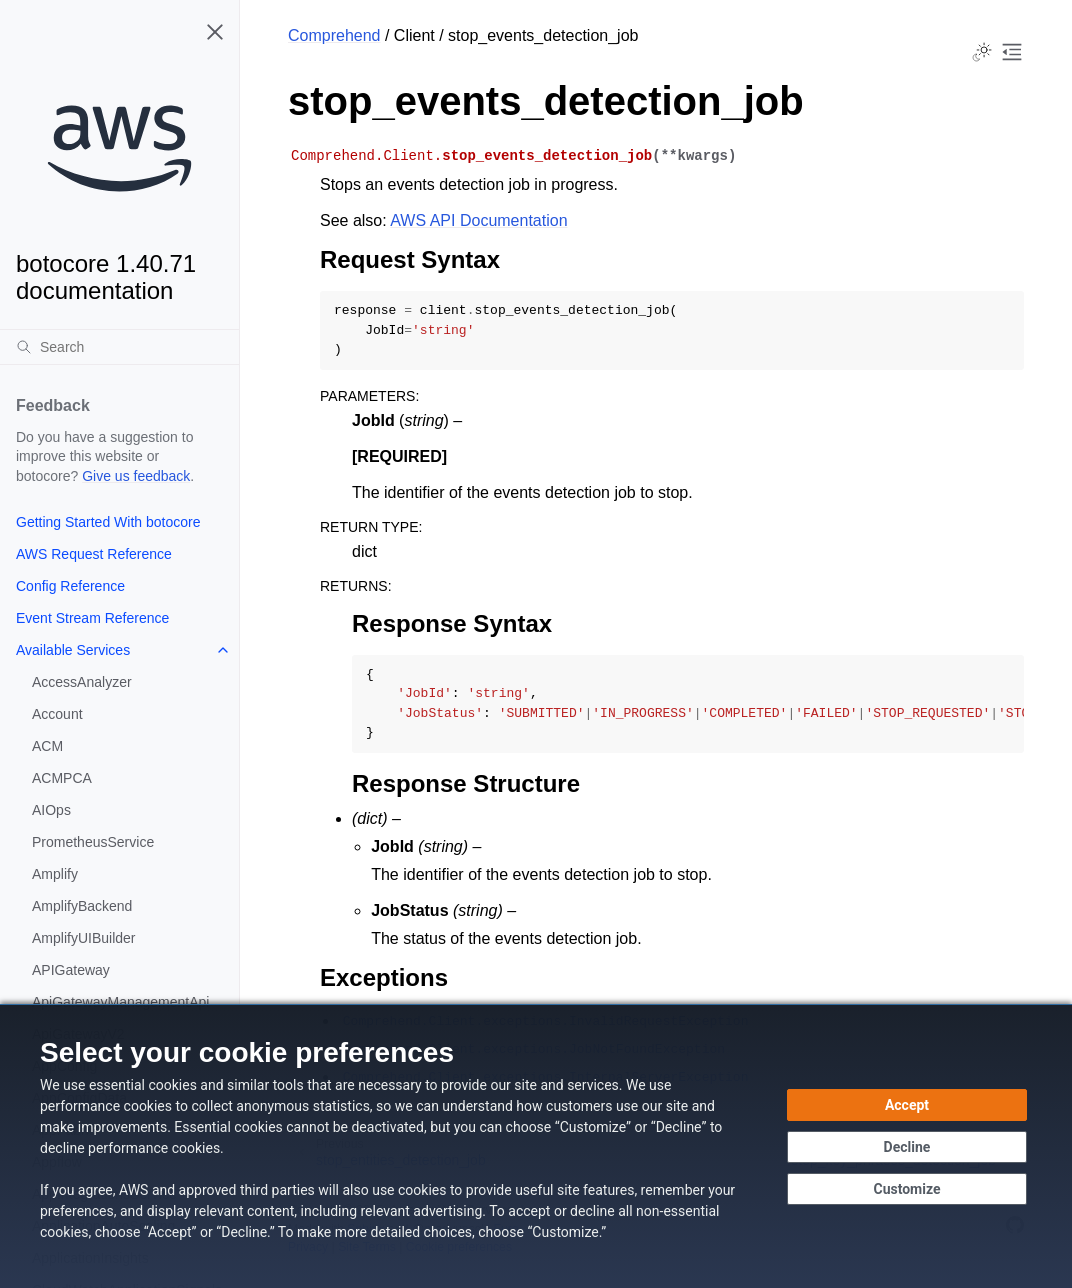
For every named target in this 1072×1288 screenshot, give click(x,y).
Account (57, 714)
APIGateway (71, 970)
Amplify (55, 874)
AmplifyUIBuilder (83, 938)
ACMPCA (62, 778)
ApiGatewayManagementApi (120, 1002)
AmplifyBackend (82, 906)
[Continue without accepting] (907, 1147)
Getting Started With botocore (108, 522)
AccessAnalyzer (82, 682)
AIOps (51, 810)
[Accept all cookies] (907, 1105)
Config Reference (70, 586)
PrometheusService (93, 842)
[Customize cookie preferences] (907, 1189)
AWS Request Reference (94, 554)
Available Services (73, 650)
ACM (47, 746)
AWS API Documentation (478, 220)
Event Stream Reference (92, 618)
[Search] (119, 347)
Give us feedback (136, 476)
